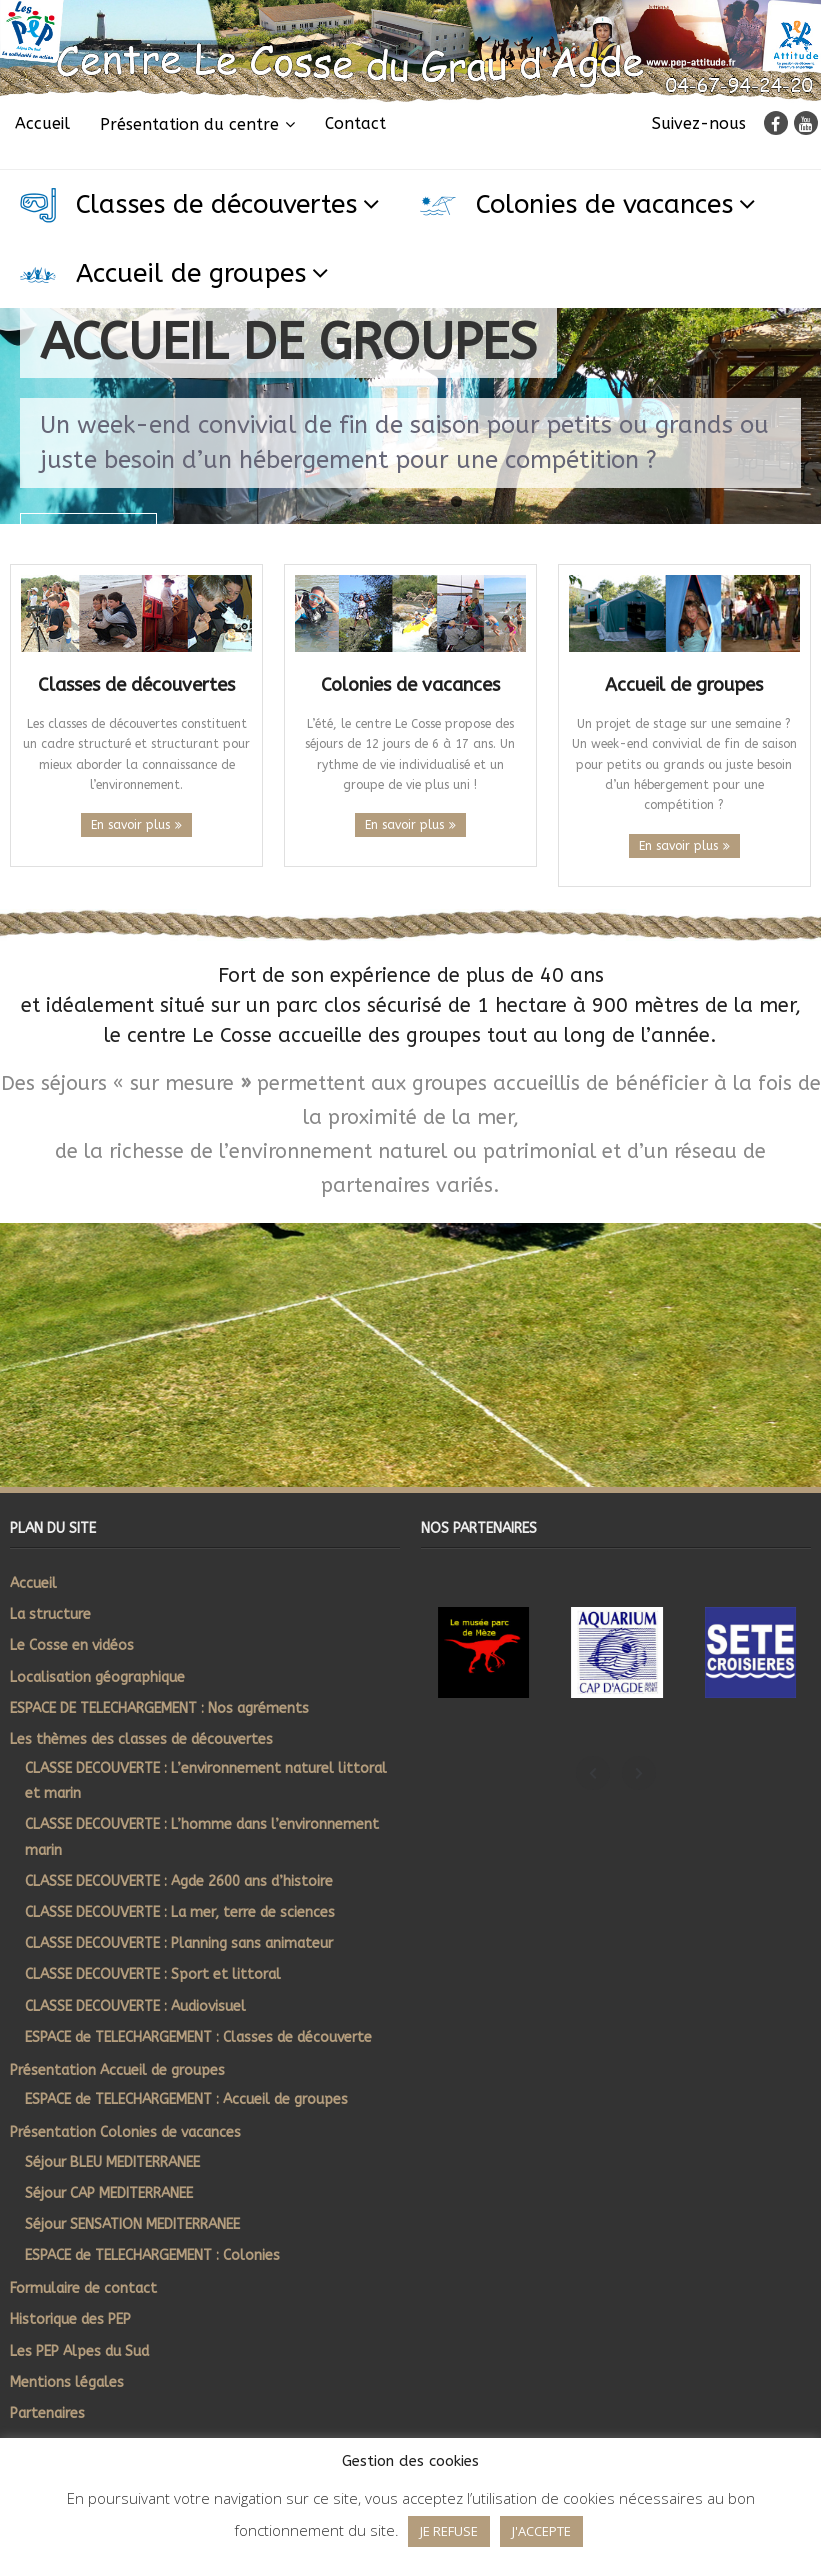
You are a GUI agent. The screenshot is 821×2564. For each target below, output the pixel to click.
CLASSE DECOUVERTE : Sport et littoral (153, 1974)
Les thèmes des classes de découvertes (141, 1739)
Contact (355, 123)
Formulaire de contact (83, 2288)
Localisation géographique (97, 1677)
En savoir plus (130, 825)
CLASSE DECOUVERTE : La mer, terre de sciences (180, 1912)
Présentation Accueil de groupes (117, 2070)
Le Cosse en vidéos (72, 1645)
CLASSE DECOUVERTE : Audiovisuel (135, 2006)
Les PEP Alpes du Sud (79, 2351)
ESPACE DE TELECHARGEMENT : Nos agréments (159, 1708)
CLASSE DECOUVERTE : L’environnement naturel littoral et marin (206, 1781)
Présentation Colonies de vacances (125, 2132)
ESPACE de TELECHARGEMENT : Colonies (152, 2255)
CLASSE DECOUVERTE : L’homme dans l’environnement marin (202, 1837)
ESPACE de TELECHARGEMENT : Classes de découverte (198, 2037)
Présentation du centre (189, 124)
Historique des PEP (70, 2319)
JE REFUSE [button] (449, 2531)
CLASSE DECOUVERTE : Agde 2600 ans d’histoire (179, 1881)
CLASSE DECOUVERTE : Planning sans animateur (179, 1943)
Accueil (42, 123)
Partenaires (47, 2413)
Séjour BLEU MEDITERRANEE (112, 2162)
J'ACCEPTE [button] (541, 2531)
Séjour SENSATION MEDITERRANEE (132, 2224)
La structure (50, 1614)
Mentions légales (67, 2382)
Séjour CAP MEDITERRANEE (109, 2193)
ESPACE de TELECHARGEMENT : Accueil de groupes (186, 2099)
